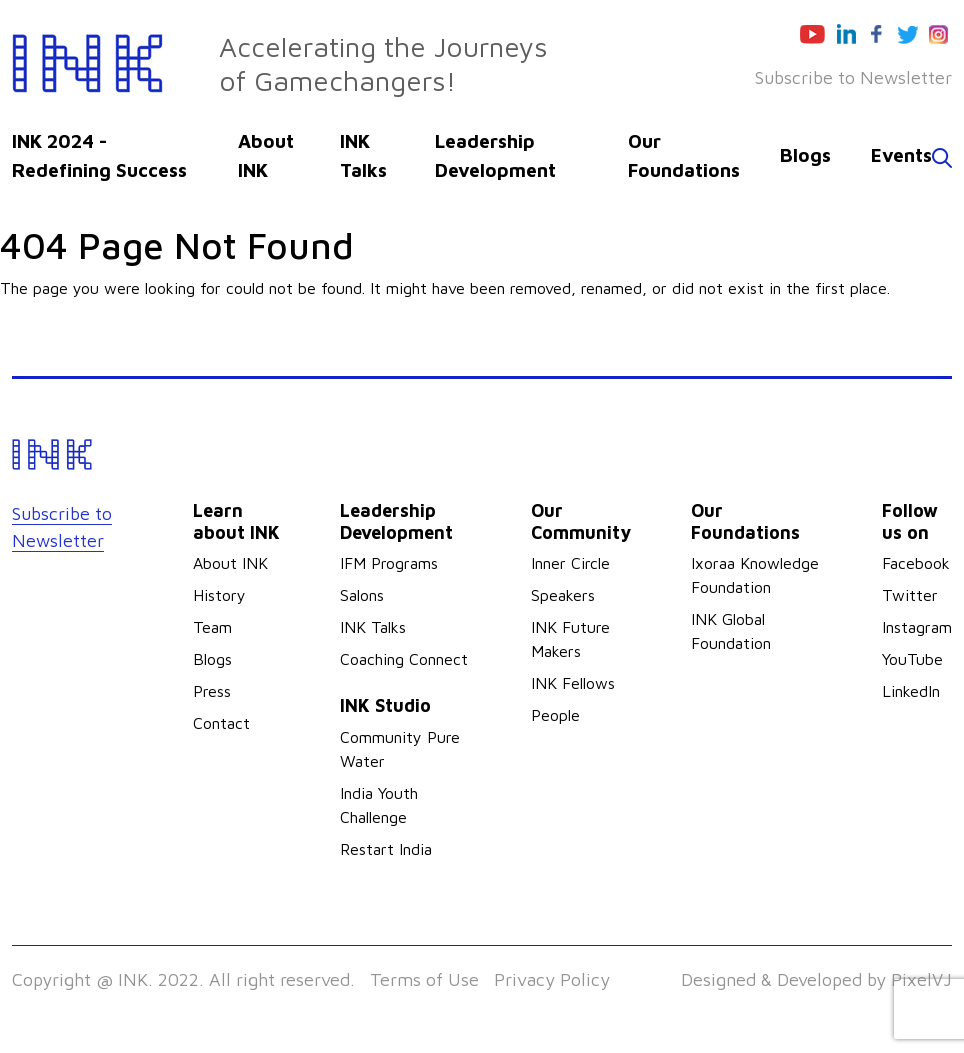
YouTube (912, 659)
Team (212, 627)
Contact (221, 723)
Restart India (386, 849)
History (219, 595)
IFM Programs (389, 563)
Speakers (563, 595)
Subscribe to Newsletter (853, 77)
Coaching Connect (404, 659)
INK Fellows (573, 683)
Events (901, 155)
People (555, 715)
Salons (362, 595)
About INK (230, 563)
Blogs (805, 155)
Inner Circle (570, 563)
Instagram (917, 627)
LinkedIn (911, 691)
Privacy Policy (552, 979)
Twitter (910, 595)
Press (212, 691)
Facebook (916, 563)
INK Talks (373, 627)
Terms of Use (424, 979)
